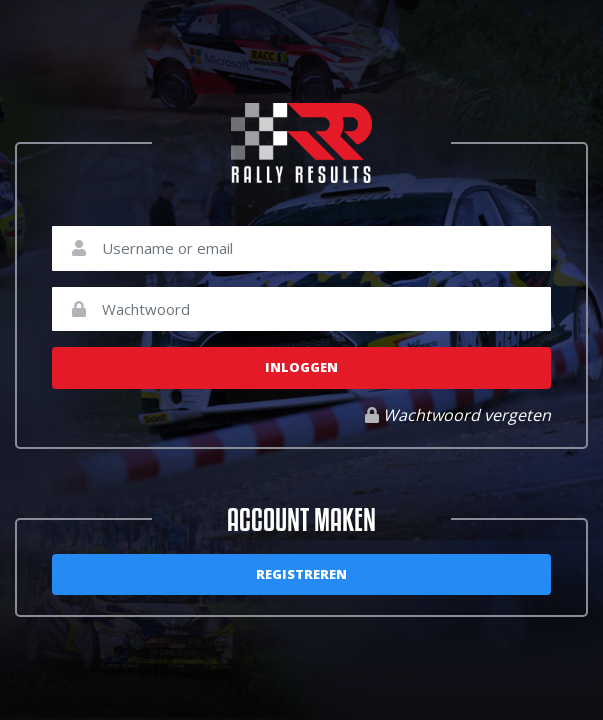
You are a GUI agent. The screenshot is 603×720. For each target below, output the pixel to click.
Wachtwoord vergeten (458, 415)
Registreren (301, 574)
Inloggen (301, 367)
